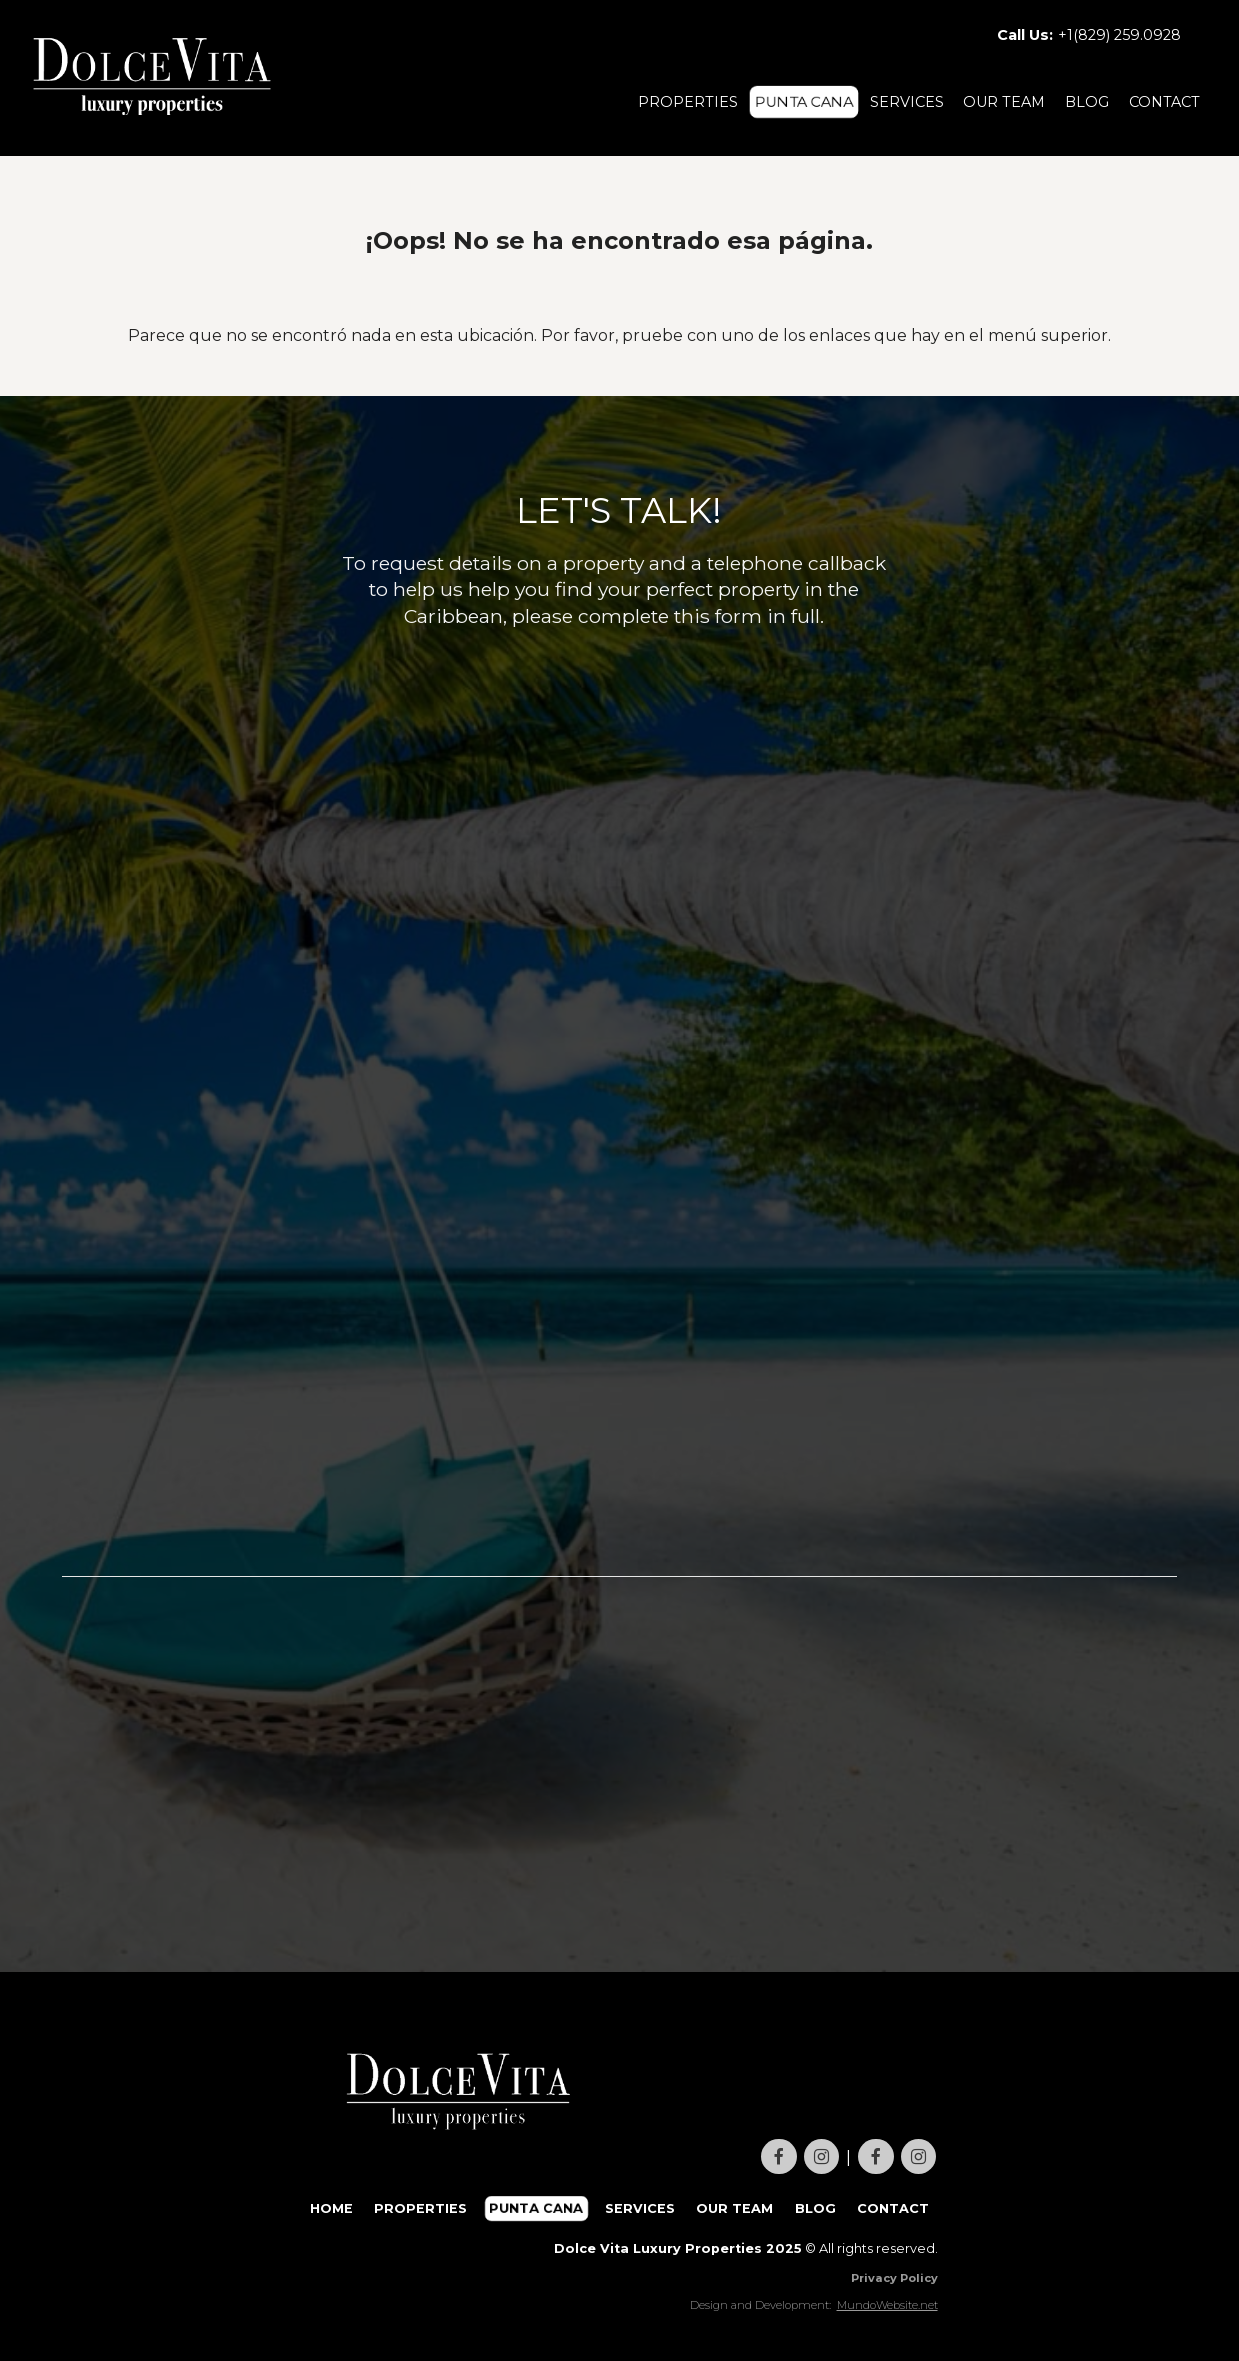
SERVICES (907, 102)
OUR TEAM (1004, 102)
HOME (331, 2208)
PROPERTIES (688, 102)
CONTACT (1164, 102)
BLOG (1087, 102)
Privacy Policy (894, 2278)
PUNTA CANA (804, 102)
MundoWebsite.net (887, 2305)
